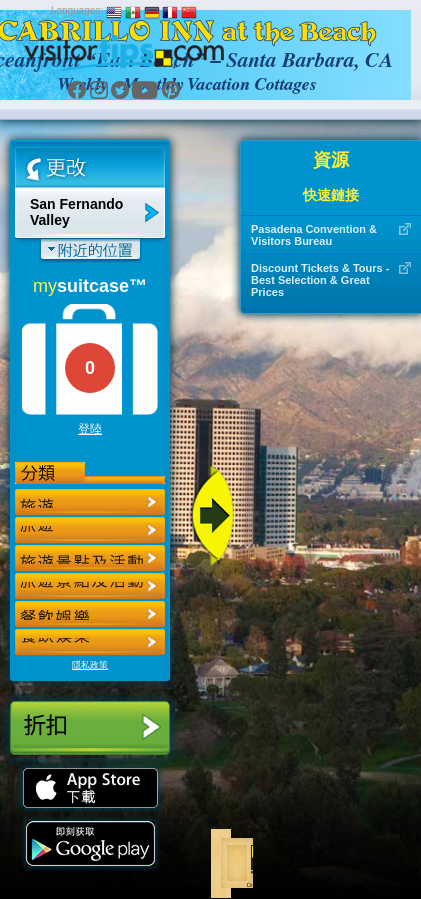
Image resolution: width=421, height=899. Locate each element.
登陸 (90, 429)
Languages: (77, 10)
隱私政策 (90, 665)
